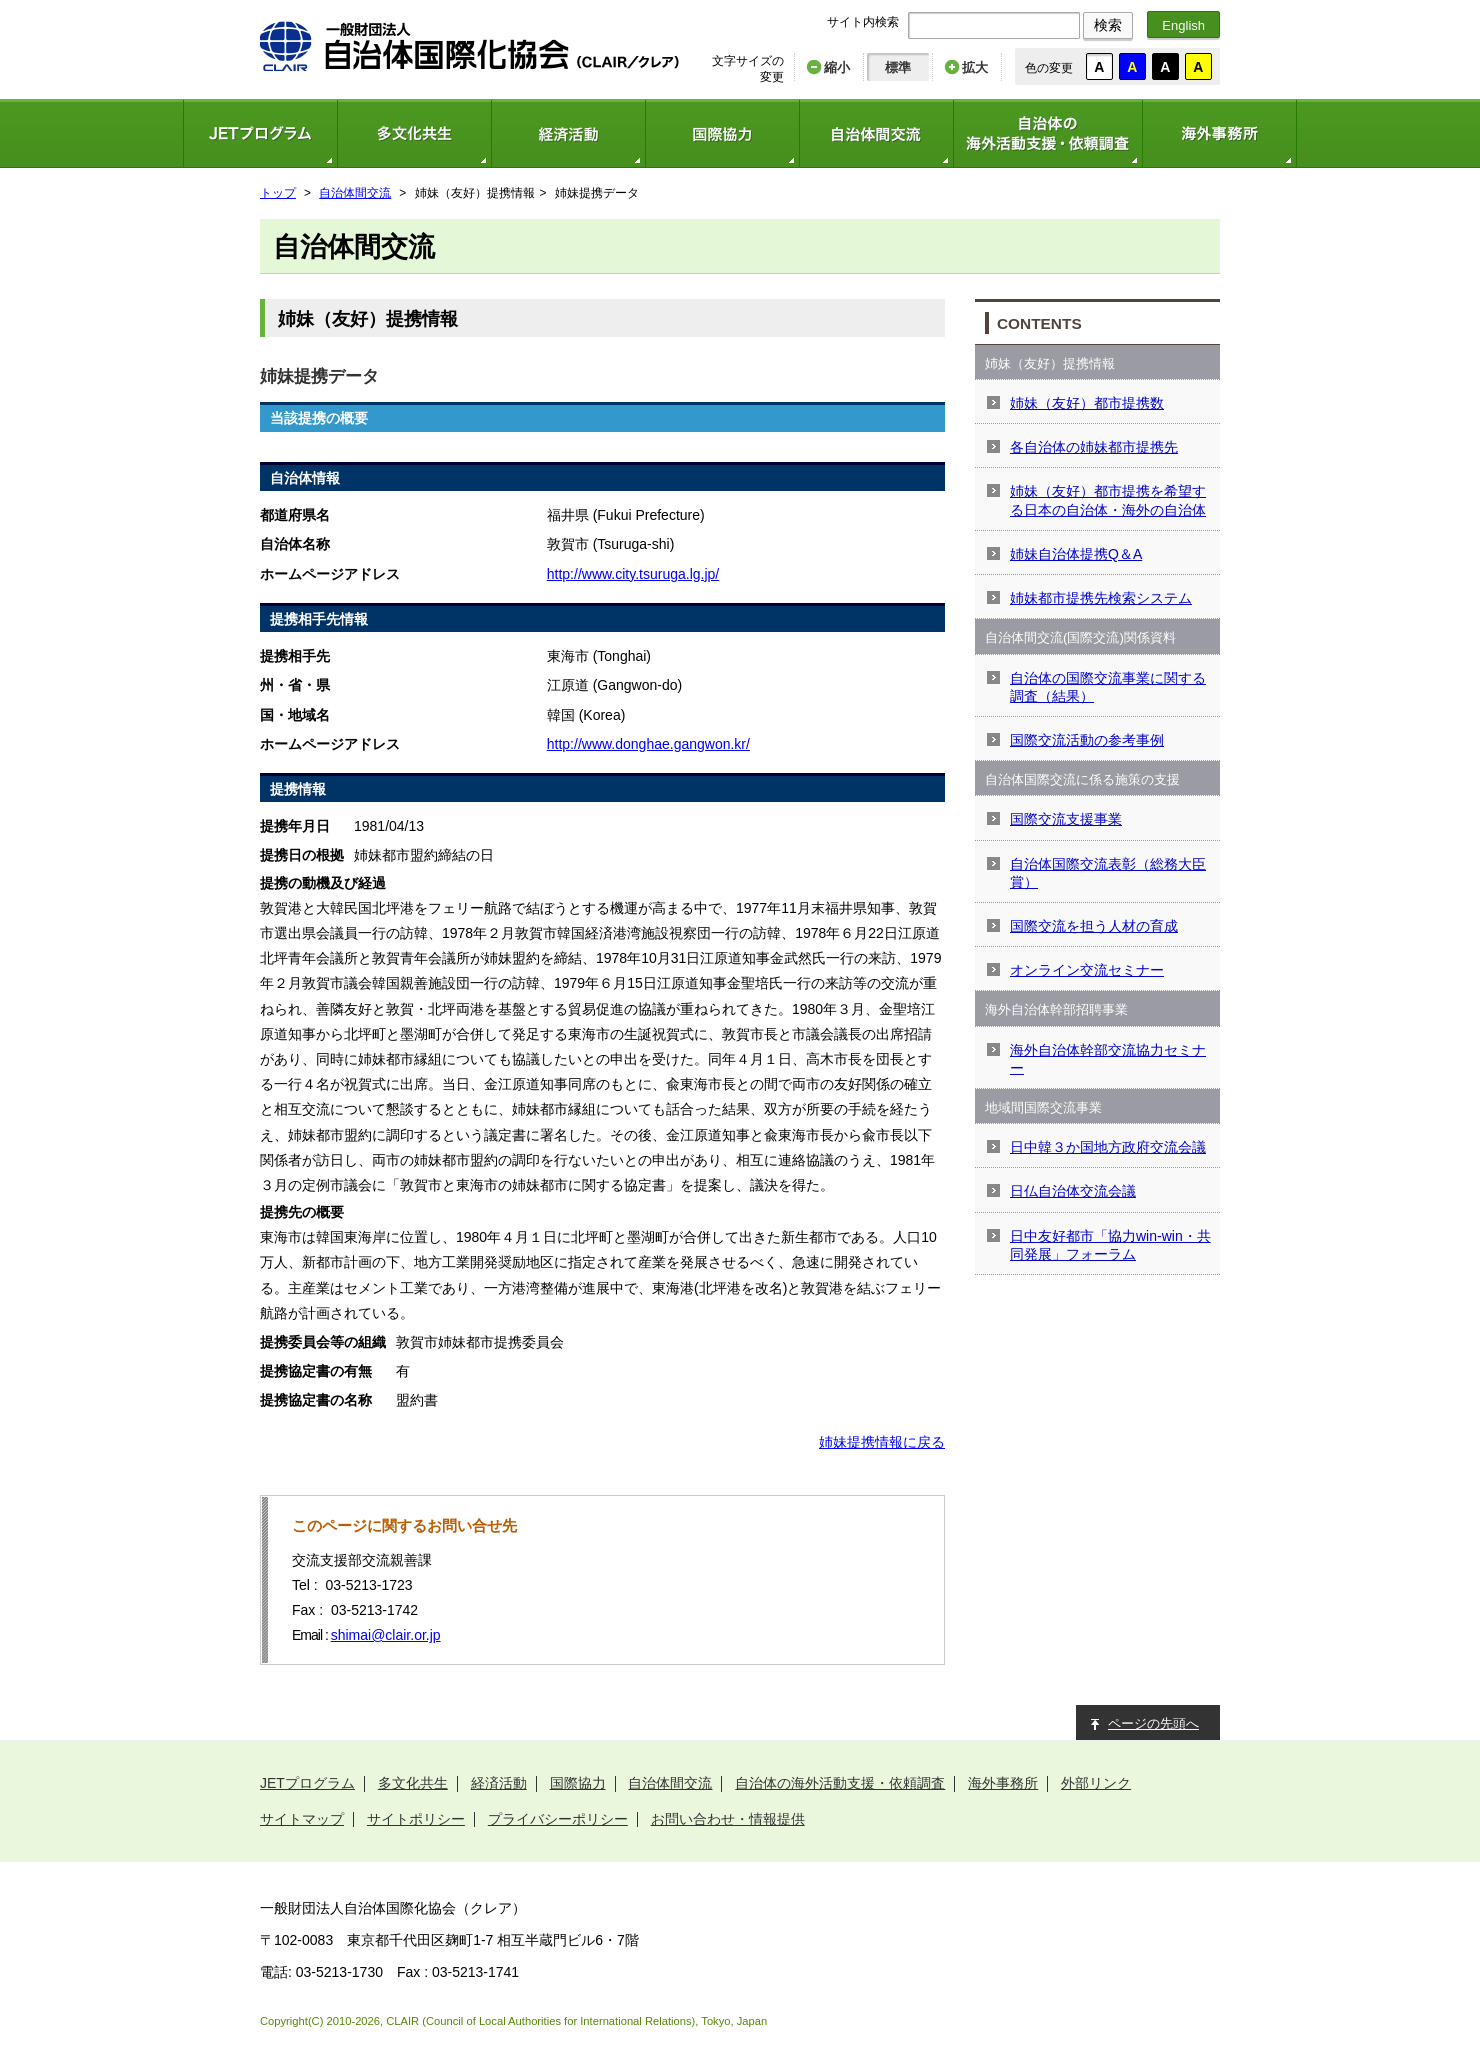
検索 (1108, 25)
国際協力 (722, 133)
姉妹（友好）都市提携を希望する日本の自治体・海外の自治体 (1108, 500)
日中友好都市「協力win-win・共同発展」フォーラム (1110, 1245)
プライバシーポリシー (558, 1819)
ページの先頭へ (1153, 1723)
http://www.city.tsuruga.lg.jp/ (633, 574)
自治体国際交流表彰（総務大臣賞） (1108, 873)
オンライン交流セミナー (1087, 970)
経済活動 (568, 133)
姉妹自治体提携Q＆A (1076, 554)
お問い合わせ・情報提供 (728, 1819)
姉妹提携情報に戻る (882, 1442)
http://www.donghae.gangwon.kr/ (648, 744)
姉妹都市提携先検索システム (1101, 598)
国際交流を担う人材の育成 (1094, 926)
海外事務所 (1219, 133)
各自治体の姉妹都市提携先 (1094, 447)
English (1183, 25)
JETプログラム (260, 133)
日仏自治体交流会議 (1073, 1191)
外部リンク (1096, 1783)
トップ (278, 193)
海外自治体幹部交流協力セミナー (1108, 1059)
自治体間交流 (876, 133)
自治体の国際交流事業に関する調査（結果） (1108, 687)
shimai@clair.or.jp (386, 1635)
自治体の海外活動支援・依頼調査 (1047, 133)
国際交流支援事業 (1066, 819)
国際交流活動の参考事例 (1087, 740)
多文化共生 (414, 133)
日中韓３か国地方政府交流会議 (1108, 1147)
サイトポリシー (416, 1819)
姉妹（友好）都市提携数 (1087, 403)
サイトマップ (302, 1819)
